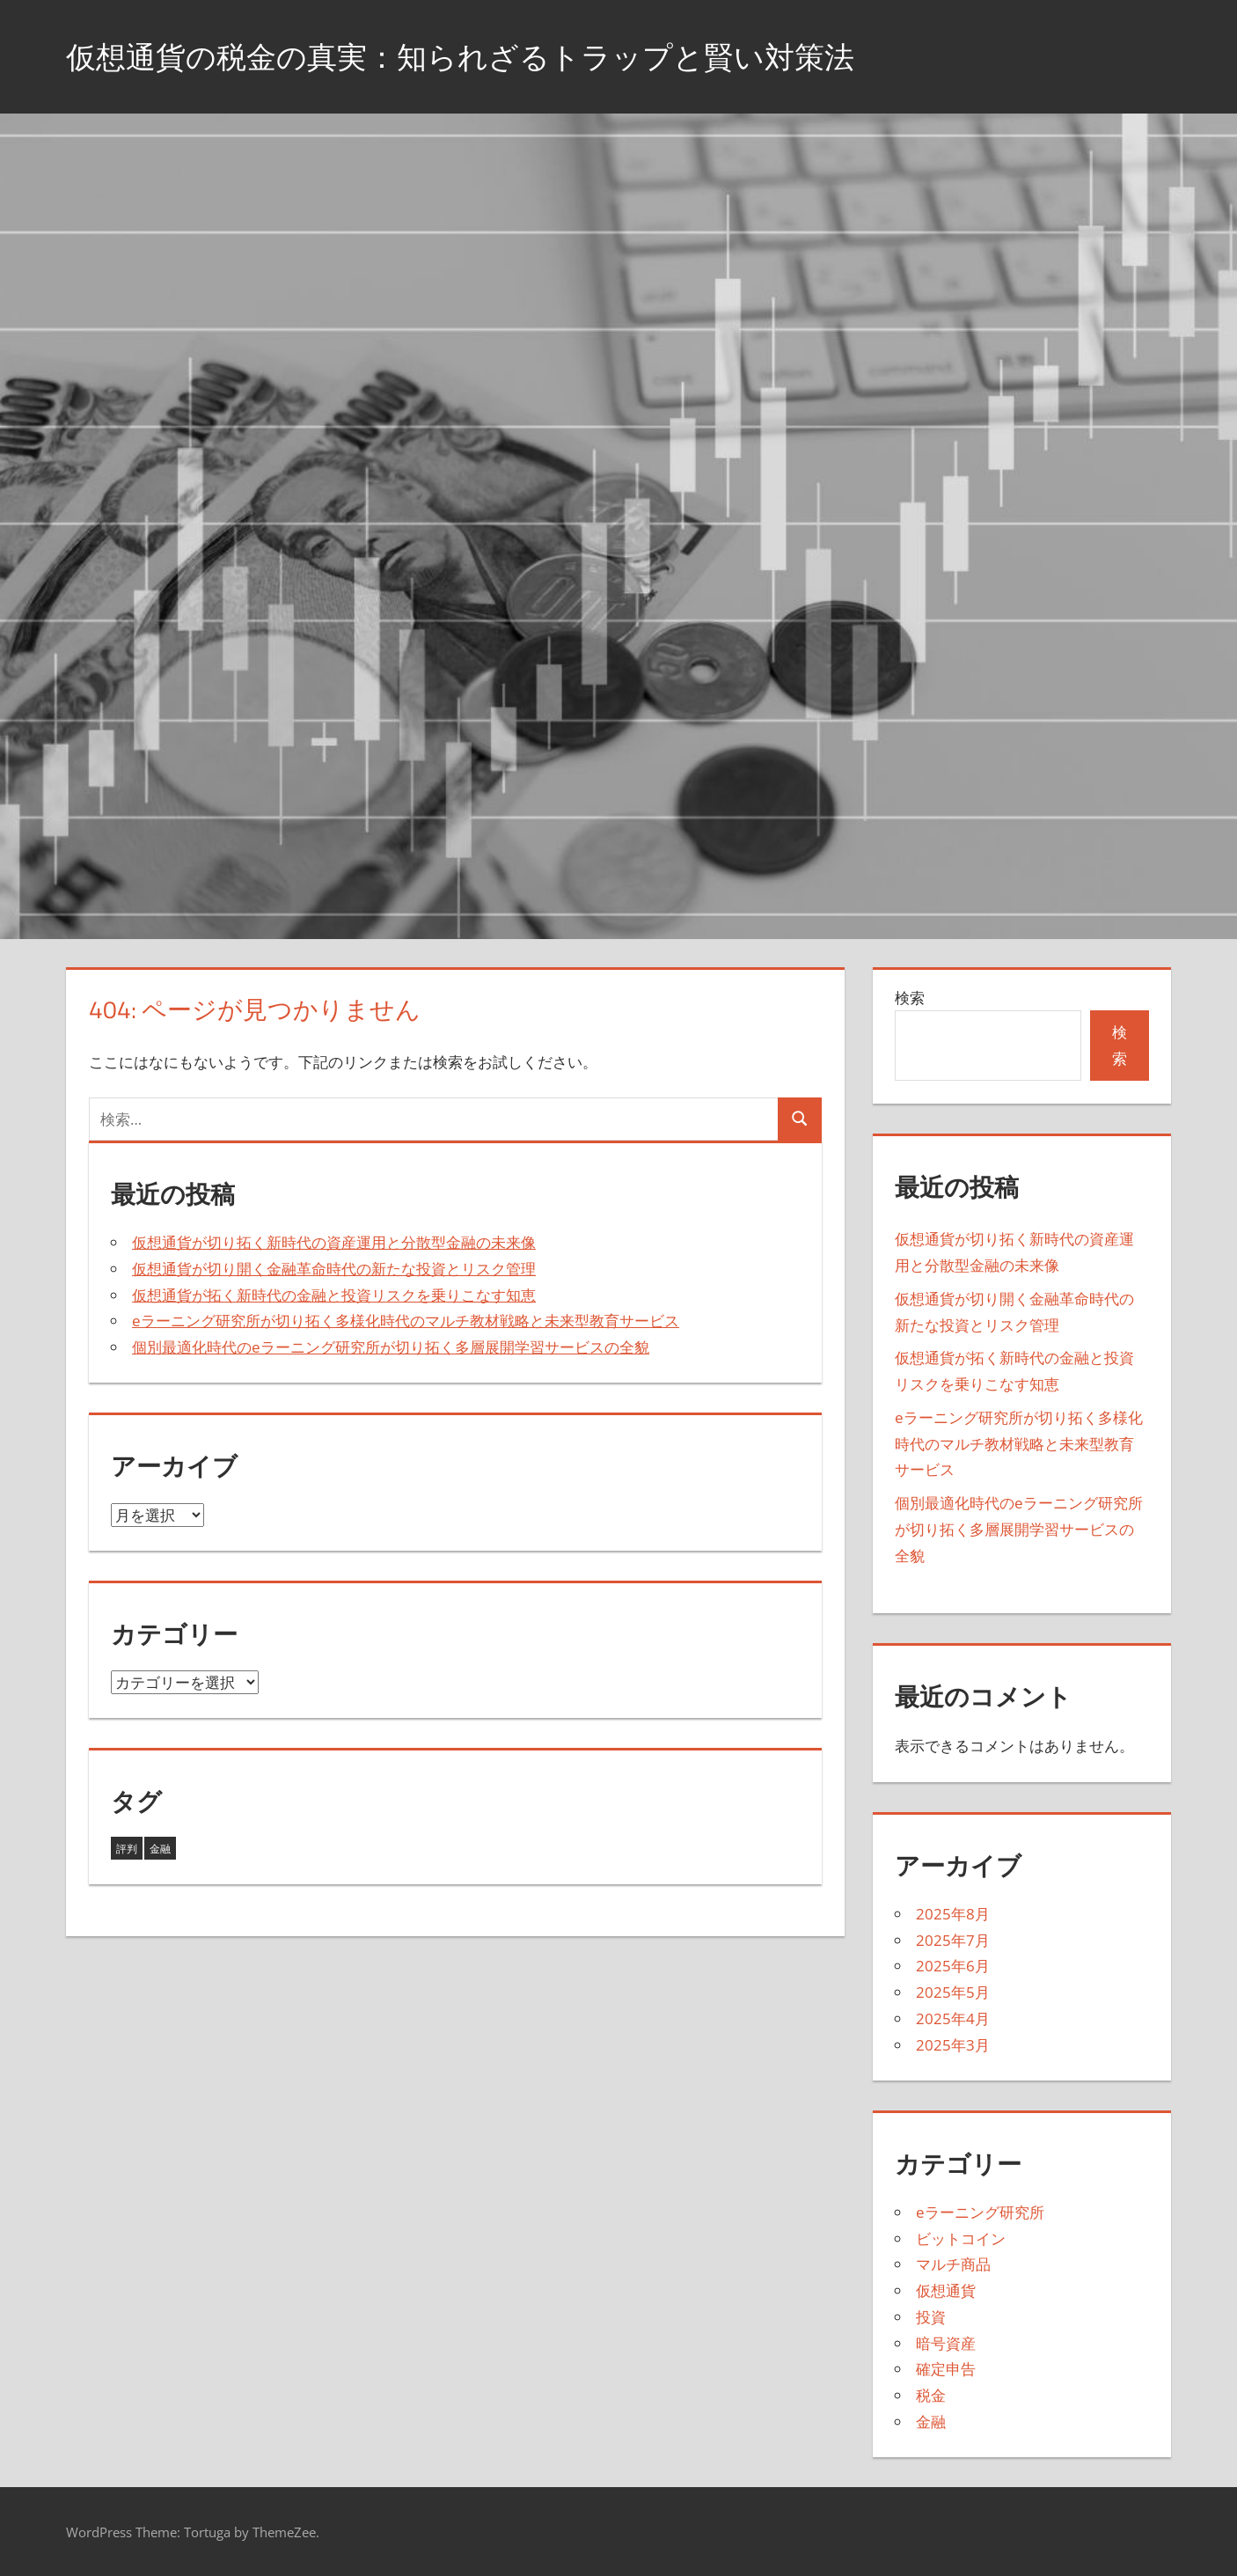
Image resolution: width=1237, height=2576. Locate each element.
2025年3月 (953, 2045)
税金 (931, 2395)
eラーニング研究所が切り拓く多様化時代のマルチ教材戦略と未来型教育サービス (405, 1320)
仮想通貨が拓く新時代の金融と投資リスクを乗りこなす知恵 (334, 1295)
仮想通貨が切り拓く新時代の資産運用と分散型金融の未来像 (334, 1242)
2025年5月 (953, 1992)
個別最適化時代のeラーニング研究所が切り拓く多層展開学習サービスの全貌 (390, 1347)
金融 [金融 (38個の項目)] (160, 1848)
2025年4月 (953, 2018)
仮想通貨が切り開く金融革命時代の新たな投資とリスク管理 (334, 1269)
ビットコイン (961, 2238)
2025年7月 (953, 1940)
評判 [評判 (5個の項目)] (126, 1848)
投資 (931, 2317)
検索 (910, 997)
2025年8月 (953, 1914)
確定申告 (946, 2369)
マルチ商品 (953, 2264)
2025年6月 (953, 1966)
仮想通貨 (946, 2290)
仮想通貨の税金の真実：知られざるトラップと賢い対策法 (483, 56)
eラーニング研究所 (980, 2212)
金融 (931, 2421)
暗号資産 (946, 2343)
